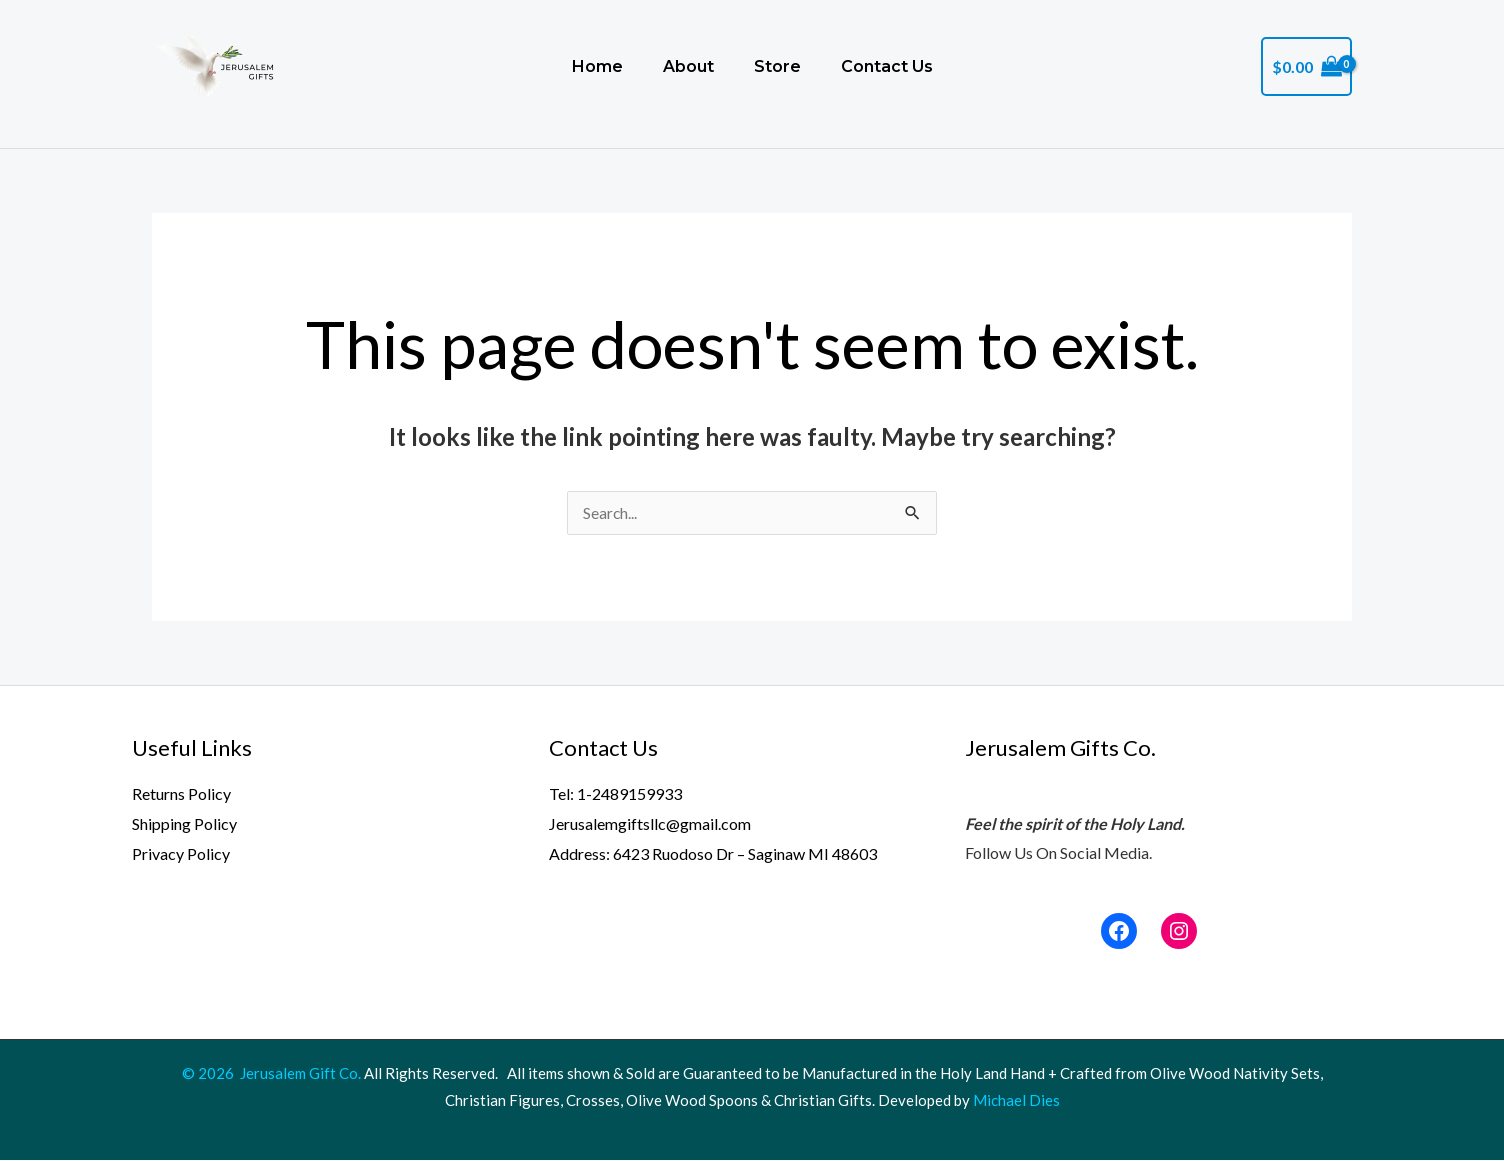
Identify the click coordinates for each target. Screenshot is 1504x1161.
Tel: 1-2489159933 (615, 794)
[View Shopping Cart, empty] (1306, 67)
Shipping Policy (184, 824)
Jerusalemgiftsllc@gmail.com (650, 824)
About (678, 66)
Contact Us (889, 66)
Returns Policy (181, 794)
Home (581, 66)
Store (773, 66)
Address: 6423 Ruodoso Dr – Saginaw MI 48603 (713, 854)
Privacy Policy (181, 854)
